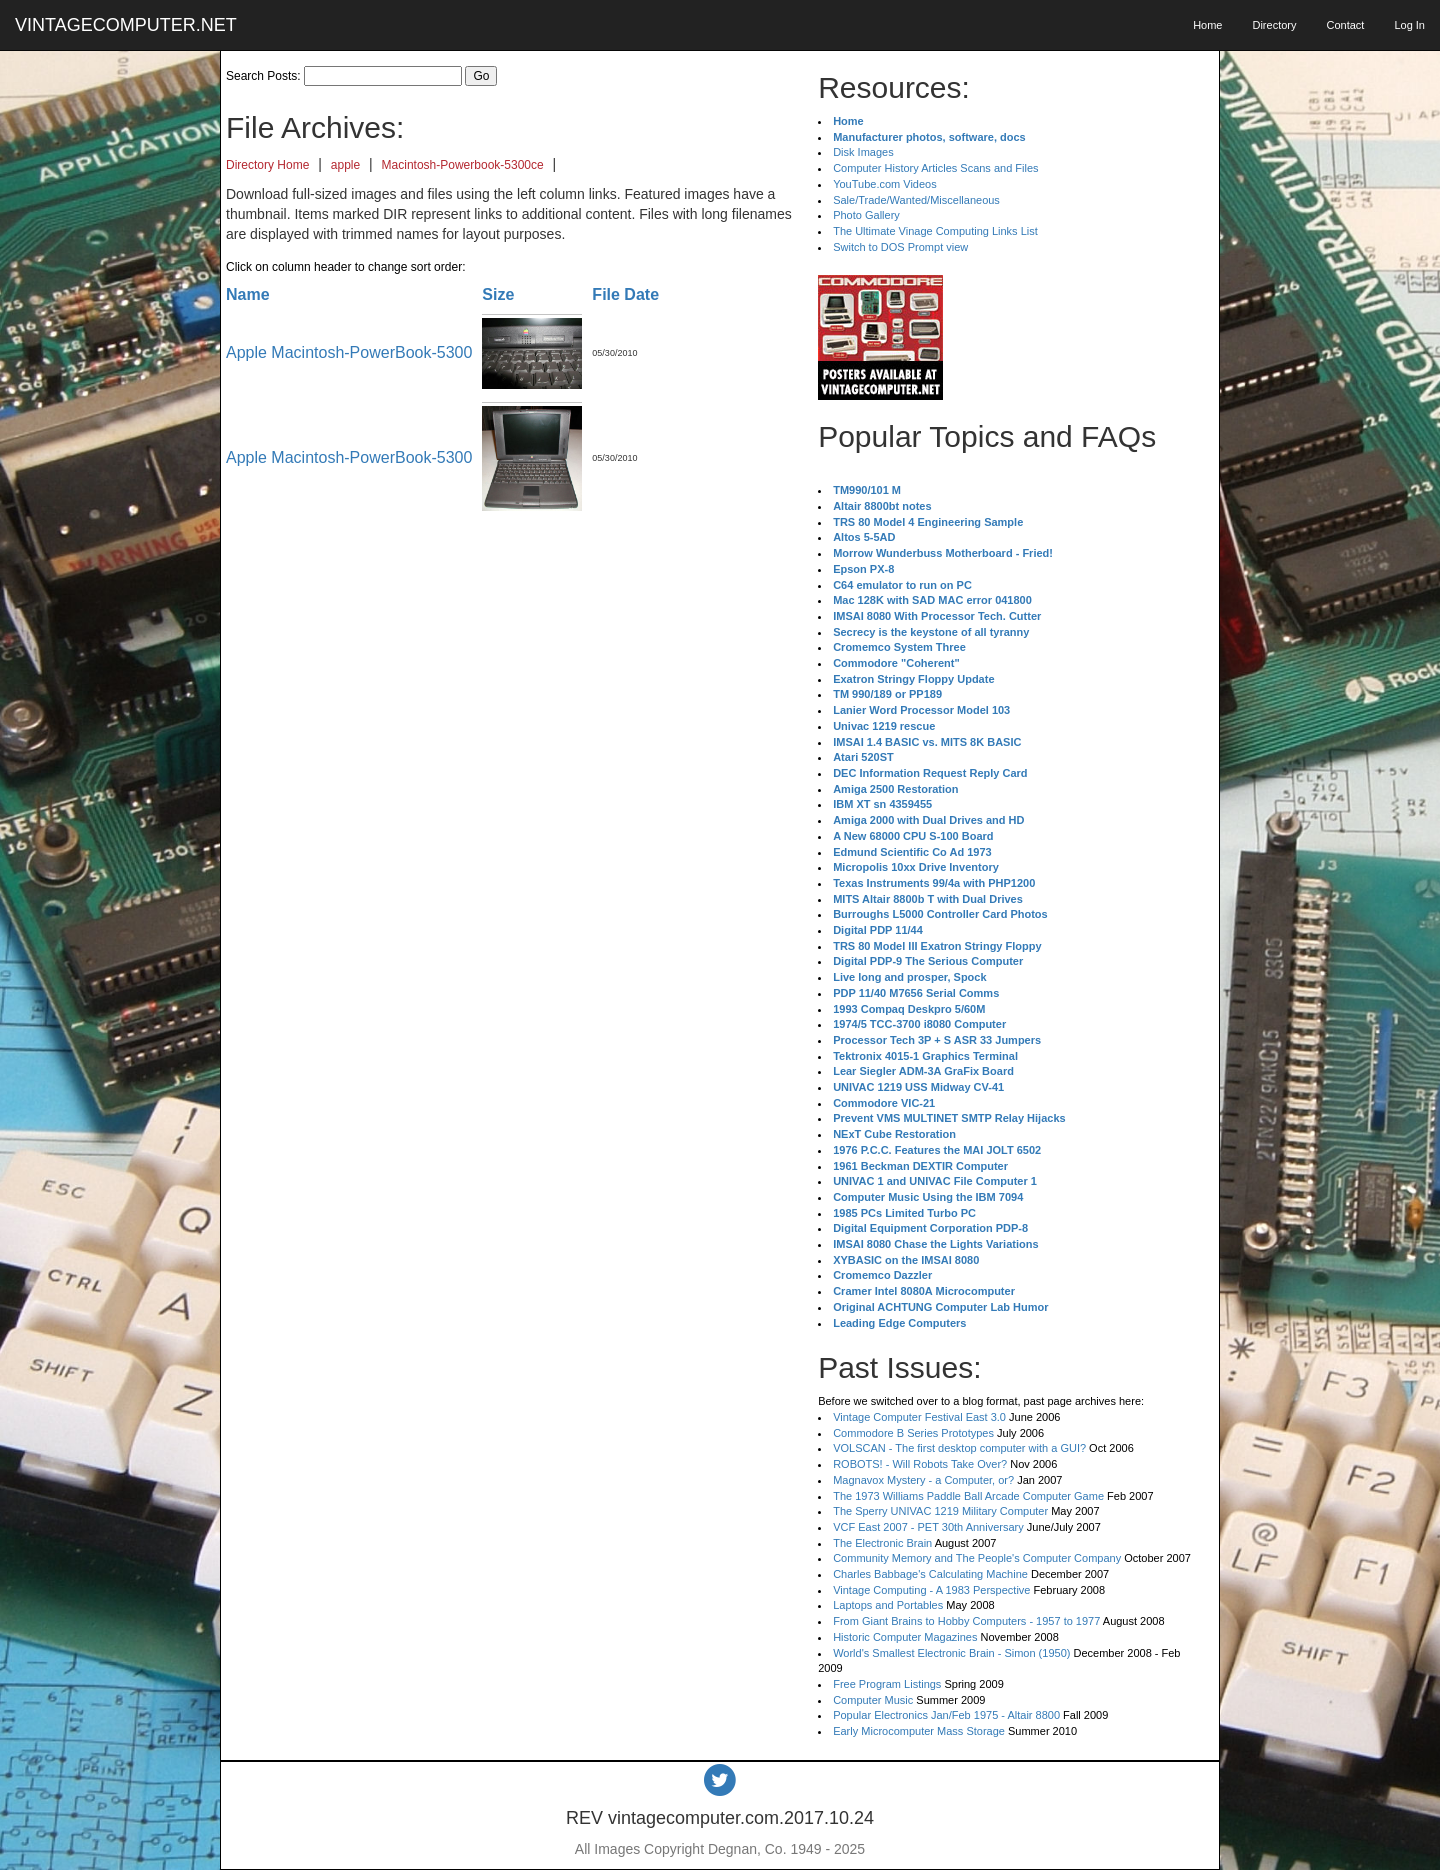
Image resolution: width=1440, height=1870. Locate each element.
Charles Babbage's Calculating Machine (930, 1574)
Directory (1274, 25)
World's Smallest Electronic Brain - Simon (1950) (951, 1653)
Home (1207, 25)
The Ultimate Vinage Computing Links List (935, 231)
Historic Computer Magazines (905, 1637)
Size (498, 294)
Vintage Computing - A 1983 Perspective (931, 1590)
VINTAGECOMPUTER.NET (126, 25)
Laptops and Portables (888, 1605)
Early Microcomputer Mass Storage (919, 1731)
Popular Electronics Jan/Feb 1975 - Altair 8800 (946, 1715)
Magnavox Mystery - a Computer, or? (923, 1480)
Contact (1345, 25)
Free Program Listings (887, 1684)
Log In (1409, 25)
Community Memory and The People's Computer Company (977, 1558)
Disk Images (863, 152)
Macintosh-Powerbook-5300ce (463, 165)
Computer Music (873, 1700)
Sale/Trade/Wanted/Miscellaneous (916, 200)
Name (248, 294)
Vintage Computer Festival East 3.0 (919, 1417)
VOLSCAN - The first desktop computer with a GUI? (959, 1448)
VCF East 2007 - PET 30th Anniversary (928, 1527)
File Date (625, 294)
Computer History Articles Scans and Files (935, 168)
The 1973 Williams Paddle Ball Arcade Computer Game (968, 1496)
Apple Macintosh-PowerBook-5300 (349, 352)
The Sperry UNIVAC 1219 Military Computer (940, 1511)
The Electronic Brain (882, 1543)
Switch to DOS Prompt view (900, 247)
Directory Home (267, 165)
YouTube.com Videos (885, 184)
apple (345, 165)
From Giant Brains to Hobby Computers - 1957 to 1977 (966, 1621)
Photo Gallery (866, 215)
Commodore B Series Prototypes (913, 1433)
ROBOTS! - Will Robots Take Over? (920, 1464)
